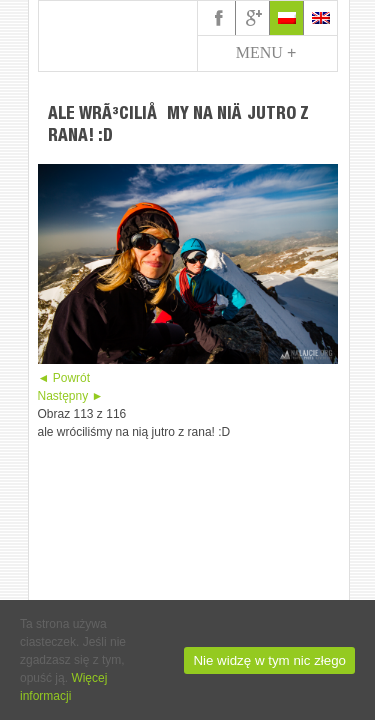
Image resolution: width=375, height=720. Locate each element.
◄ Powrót (64, 378)
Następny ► (71, 396)
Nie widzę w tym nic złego (269, 660)
